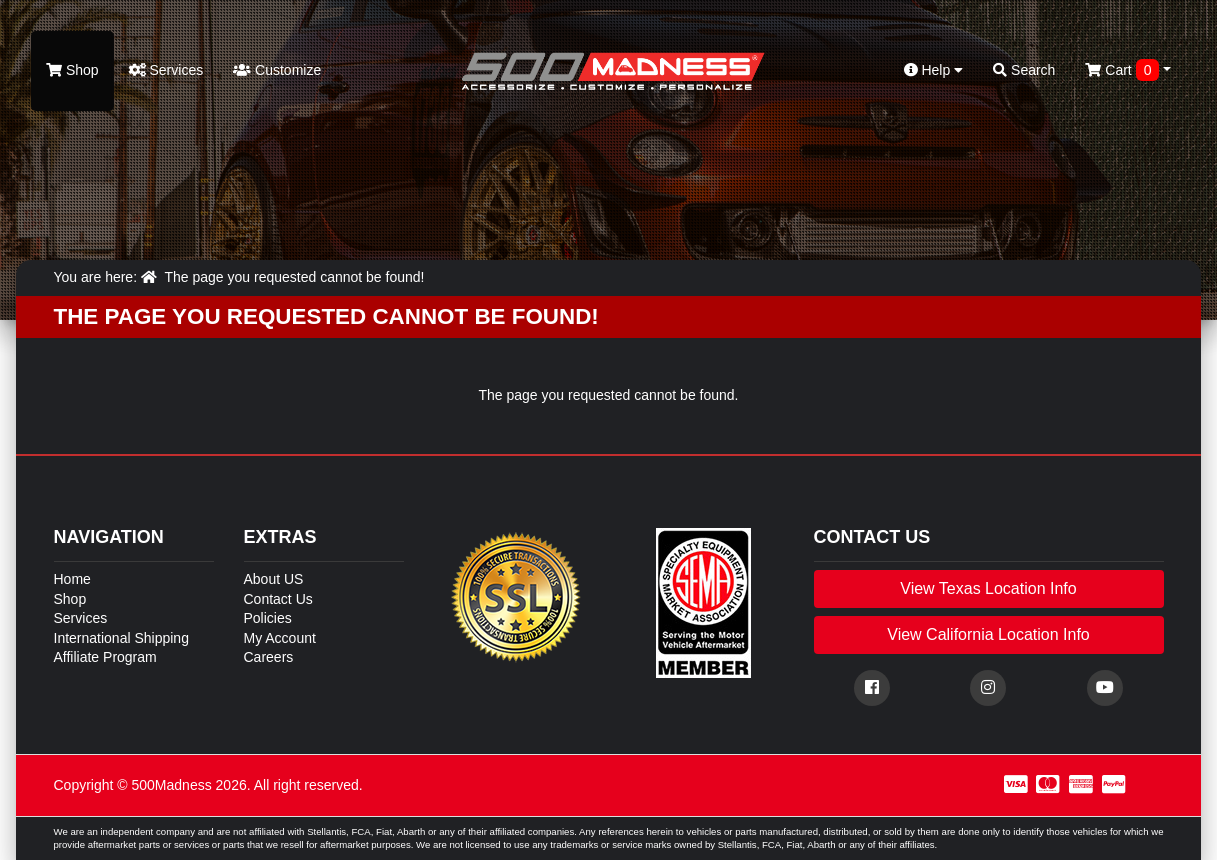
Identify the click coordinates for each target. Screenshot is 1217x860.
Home (72, 579)
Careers (269, 657)
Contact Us (278, 599)
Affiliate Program (105, 657)
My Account (280, 638)
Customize (277, 70)
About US (274, 579)
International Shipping (121, 638)
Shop (72, 70)
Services (166, 70)
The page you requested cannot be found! (294, 277)
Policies (268, 618)
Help (934, 70)
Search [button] (1024, 70)
